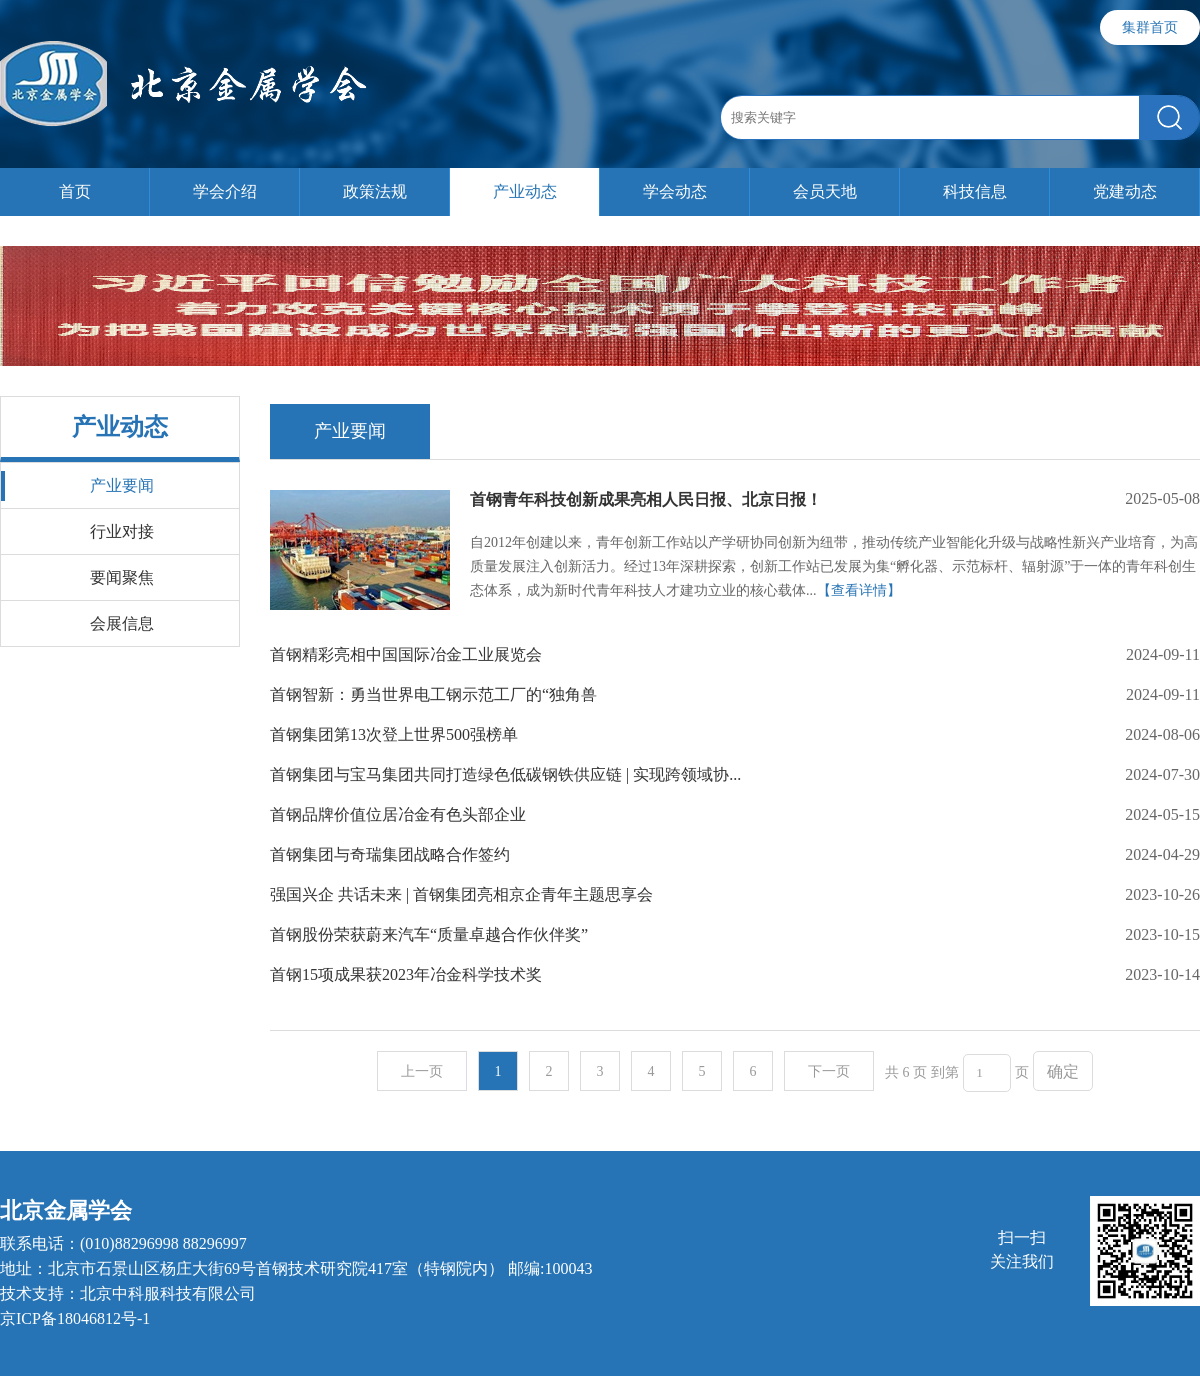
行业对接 (122, 531)
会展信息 (122, 623)
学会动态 (675, 191)
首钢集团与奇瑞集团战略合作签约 (390, 854)
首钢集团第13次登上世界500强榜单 (394, 734)
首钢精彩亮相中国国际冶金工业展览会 (406, 654)
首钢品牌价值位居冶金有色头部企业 (398, 814)
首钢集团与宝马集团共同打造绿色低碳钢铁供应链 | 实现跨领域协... (505, 774)
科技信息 (975, 191)
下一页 (829, 1071)
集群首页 (1150, 27)
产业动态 (525, 191)
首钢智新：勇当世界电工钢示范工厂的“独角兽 (433, 694)
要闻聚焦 (122, 577)
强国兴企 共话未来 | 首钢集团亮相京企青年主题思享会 (461, 894)
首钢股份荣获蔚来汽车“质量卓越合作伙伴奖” (429, 934)
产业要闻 (122, 485)
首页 (75, 191)
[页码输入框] (987, 1073)
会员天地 (825, 191)
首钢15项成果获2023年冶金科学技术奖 (406, 974)
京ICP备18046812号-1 (75, 1318)
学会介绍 (225, 191)
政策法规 (375, 191)
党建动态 (1125, 191)
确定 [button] (1063, 1071)
